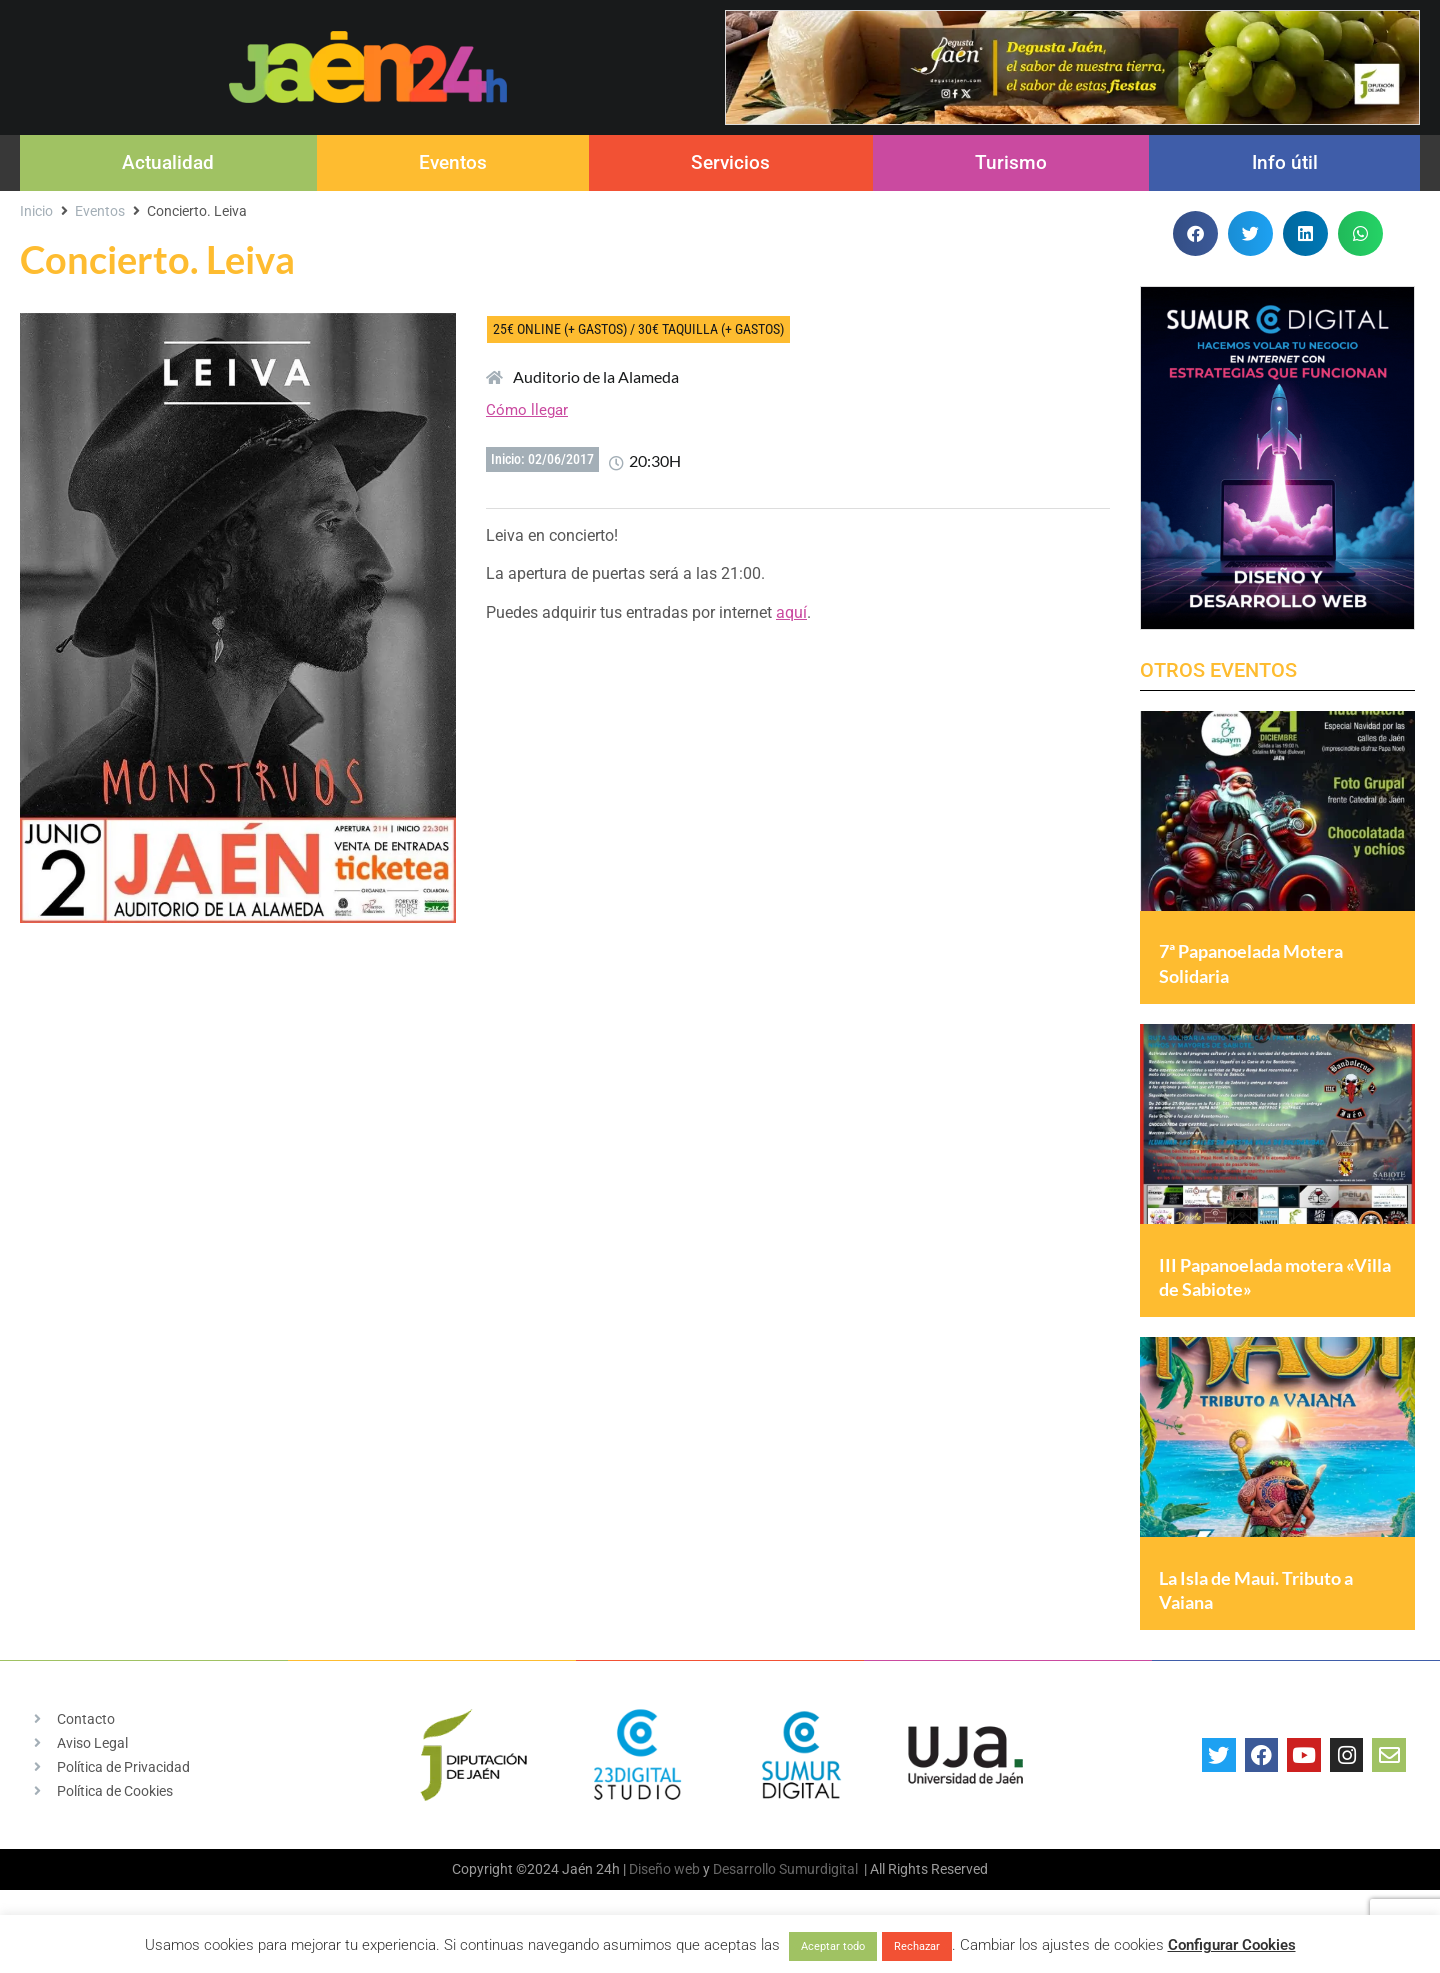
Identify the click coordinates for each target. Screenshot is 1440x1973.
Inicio (36, 211)
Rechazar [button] (917, 1946)
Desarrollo (744, 1890)
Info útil (1285, 162)
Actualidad (168, 162)
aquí (791, 612)
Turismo (1011, 162)
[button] (1195, 233)
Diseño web (664, 1890)
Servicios (730, 162)
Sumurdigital (818, 1890)
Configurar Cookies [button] (1232, 1945)
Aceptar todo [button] (833, 1946)
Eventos (453, 162)
